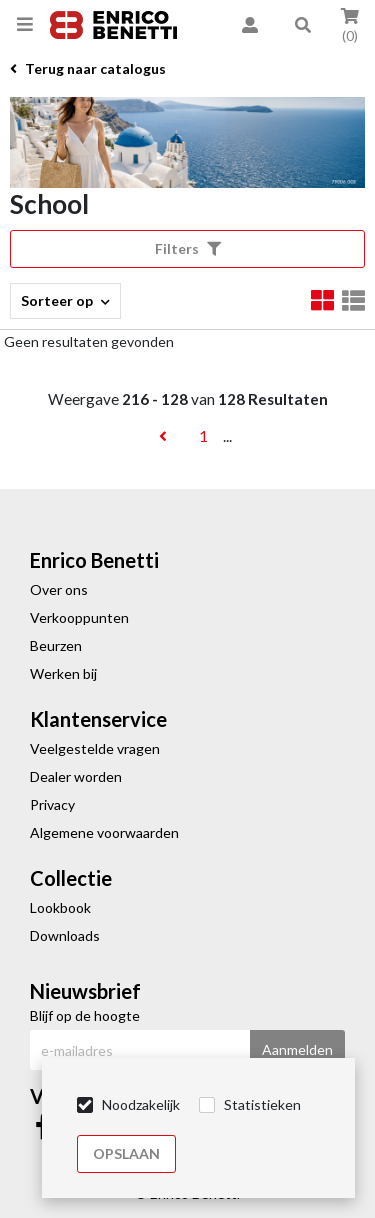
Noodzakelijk (141, 1104)
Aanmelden (297, 1049)
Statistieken (262, 1104)
